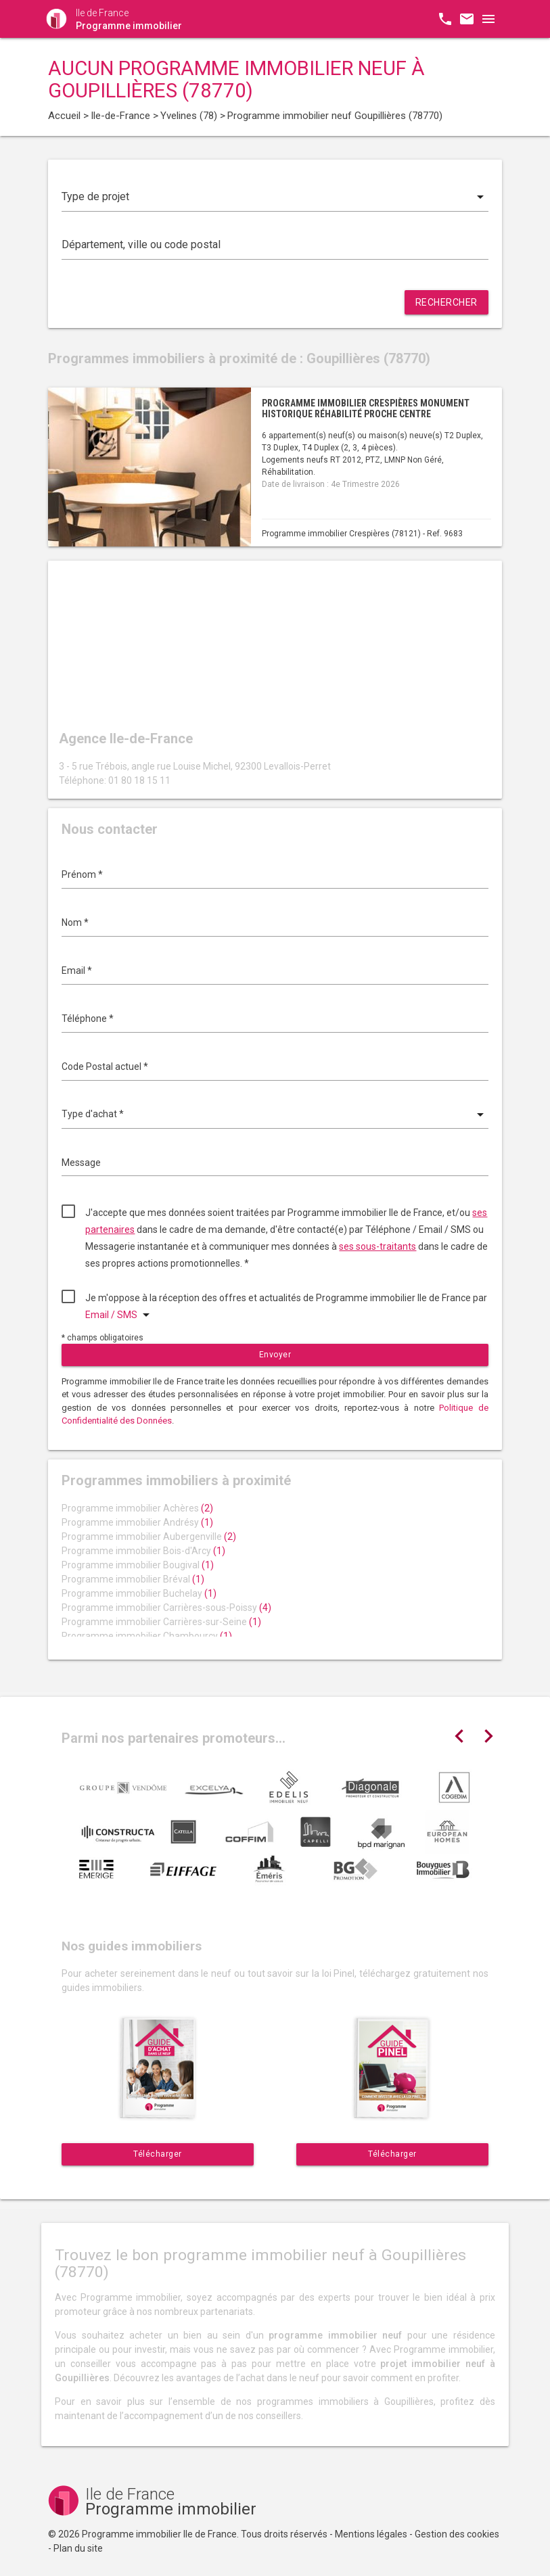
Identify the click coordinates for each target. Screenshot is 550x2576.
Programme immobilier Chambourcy (147, 1636)
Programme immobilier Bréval (133, 1579)
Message (81, 1162)
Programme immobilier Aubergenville (149, 1536)
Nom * (75, 922)
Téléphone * (88, 1018)
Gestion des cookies (457, 2534)
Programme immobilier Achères (137, 1508)
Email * (77, 970)
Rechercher (446, 302)
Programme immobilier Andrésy (137, 1522)
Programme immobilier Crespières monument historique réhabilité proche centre (365, 408)
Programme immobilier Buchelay (139, 1593)
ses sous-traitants (377, 1246)
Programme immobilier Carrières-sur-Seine (161, 1621)
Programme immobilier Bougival (138, 1565)
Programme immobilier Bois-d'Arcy (143, 1550)
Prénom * (82, 874)
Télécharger (157, 2154)
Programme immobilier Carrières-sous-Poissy (166, 1607)
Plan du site (78, 2548)
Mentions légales (371, 2534)
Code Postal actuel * (105, 1066)
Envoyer (275, 1354)
